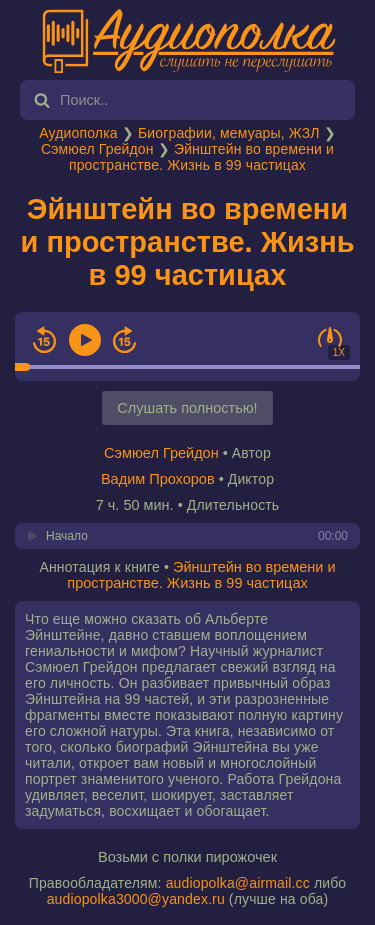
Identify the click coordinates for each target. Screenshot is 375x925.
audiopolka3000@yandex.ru (136, 899)
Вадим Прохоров (158, 479)
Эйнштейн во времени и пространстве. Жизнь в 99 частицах (201, 157)
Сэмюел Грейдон (97, 149)
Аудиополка (78, 133)
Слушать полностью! (187, 408)
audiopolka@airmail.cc (238, 883)
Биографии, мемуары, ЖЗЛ (229, 133)
